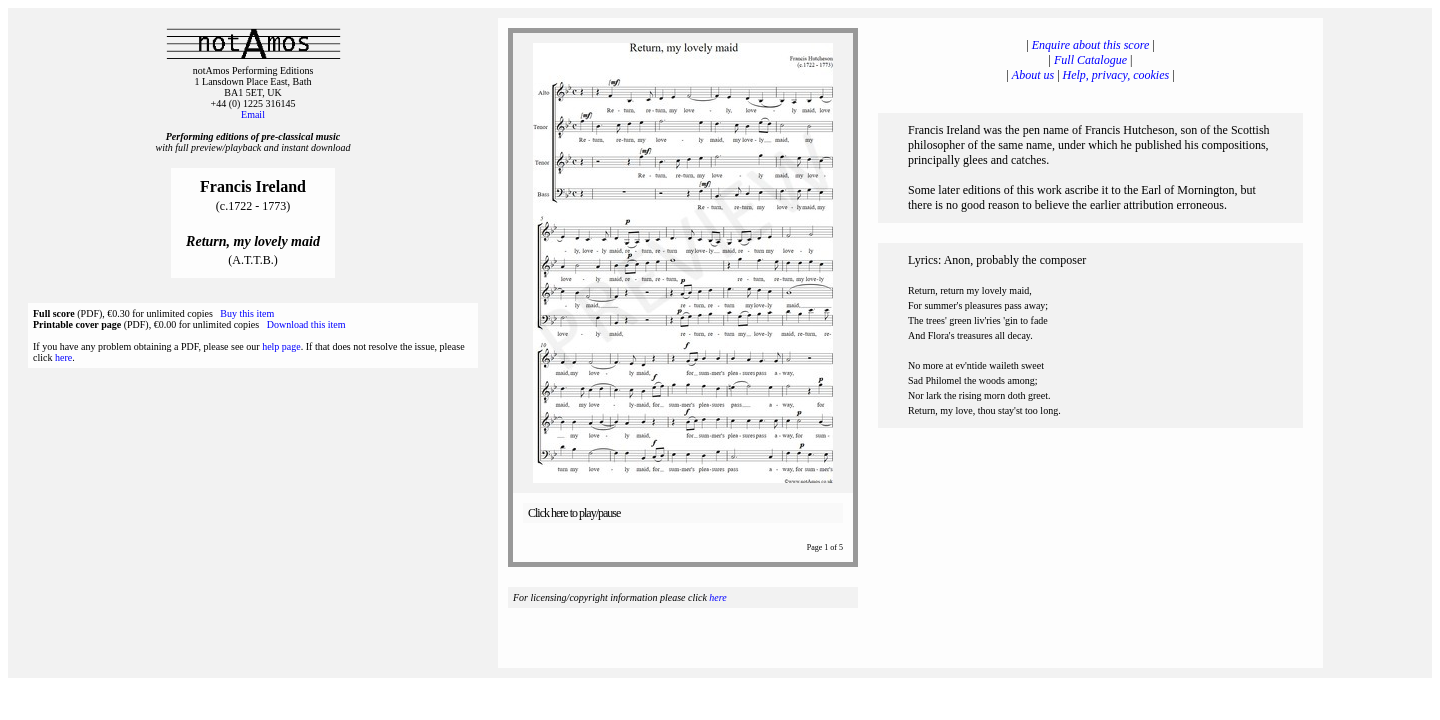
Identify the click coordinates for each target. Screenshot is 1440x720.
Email (253, 114)
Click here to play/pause (574, 513)
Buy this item (247, 313)
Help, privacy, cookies (1116, 75)
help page (281, 346)
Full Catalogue (1090, 60)
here (63, 357)
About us (1033, 75)
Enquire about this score (1090, 45)
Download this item (306, 324)
